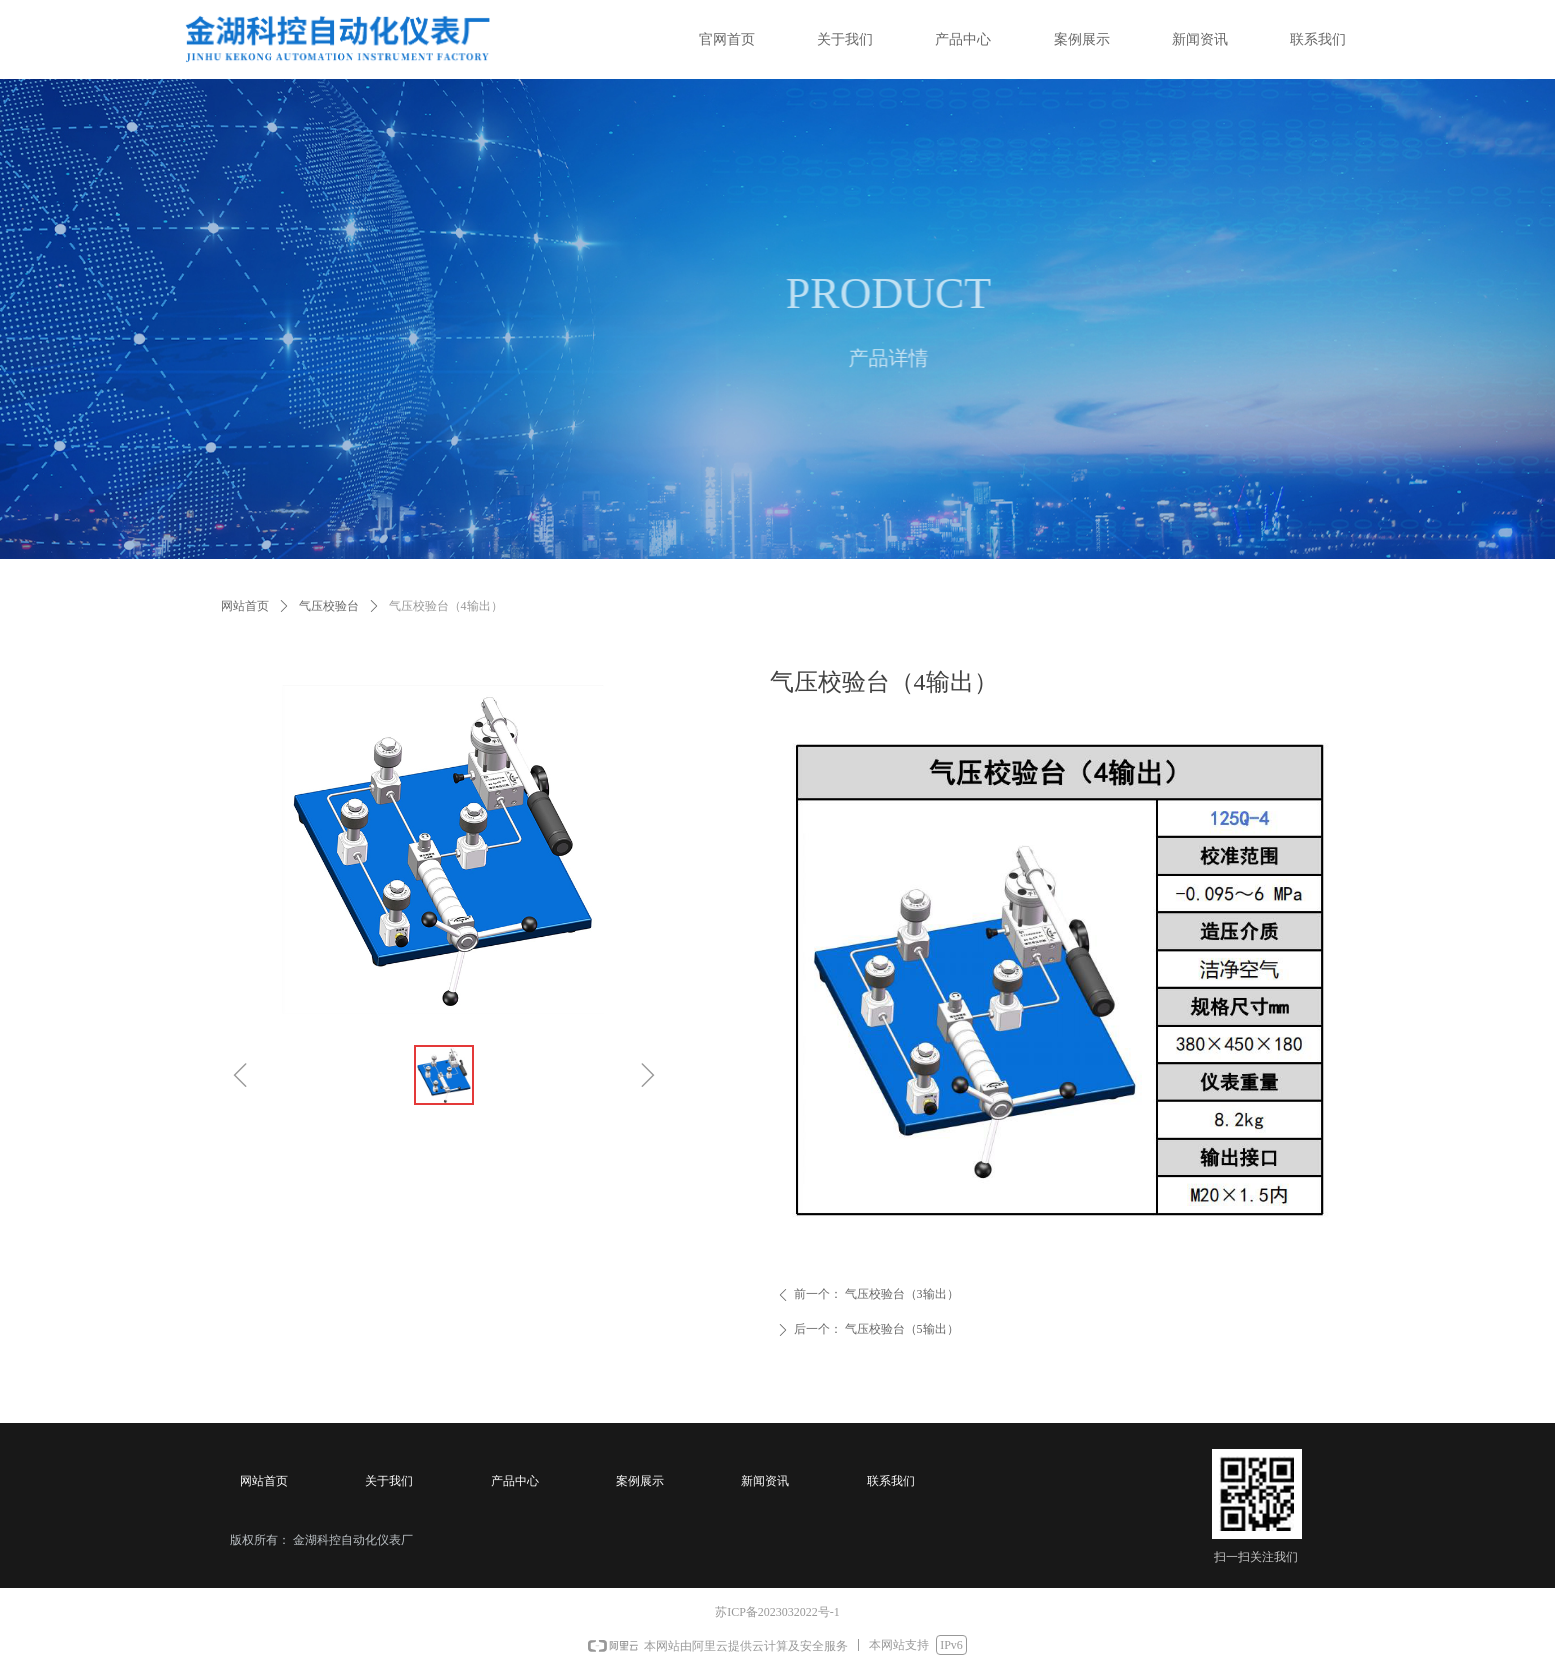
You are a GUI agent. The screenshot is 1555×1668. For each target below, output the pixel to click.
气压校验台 (329, 606)
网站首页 (245, 606)
